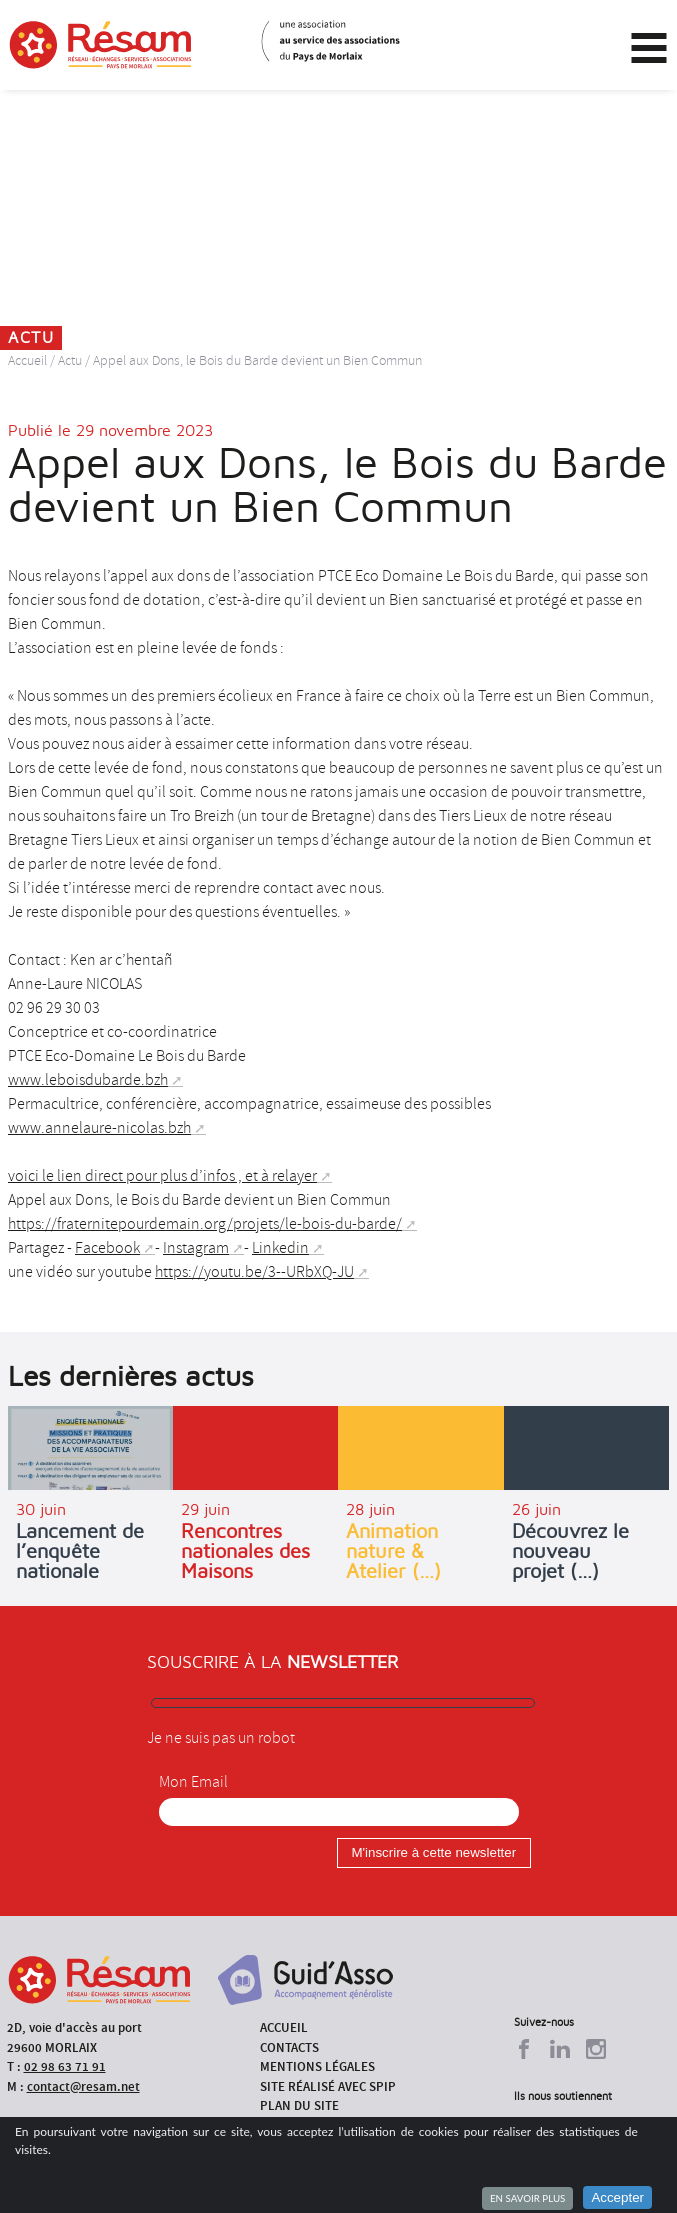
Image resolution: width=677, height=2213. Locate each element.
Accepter (617, 2197)
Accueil (27, 360)
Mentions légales (317, 2066)
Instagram (196, 1248)
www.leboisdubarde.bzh (88, 1080)
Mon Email (193, 1782)
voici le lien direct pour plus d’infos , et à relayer (162, 1176)
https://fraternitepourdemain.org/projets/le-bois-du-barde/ (205, 1224)
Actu (70, 360)
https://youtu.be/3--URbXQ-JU (254, 1272)
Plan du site (299, 2105)
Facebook (107, 1248)
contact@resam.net (83, 2086)
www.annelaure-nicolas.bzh (99, 1128)
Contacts (289, 2047)
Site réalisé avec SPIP (328, 2086)
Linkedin (280, 1248)
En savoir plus (527, 2198)
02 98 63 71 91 (65, 2066)
